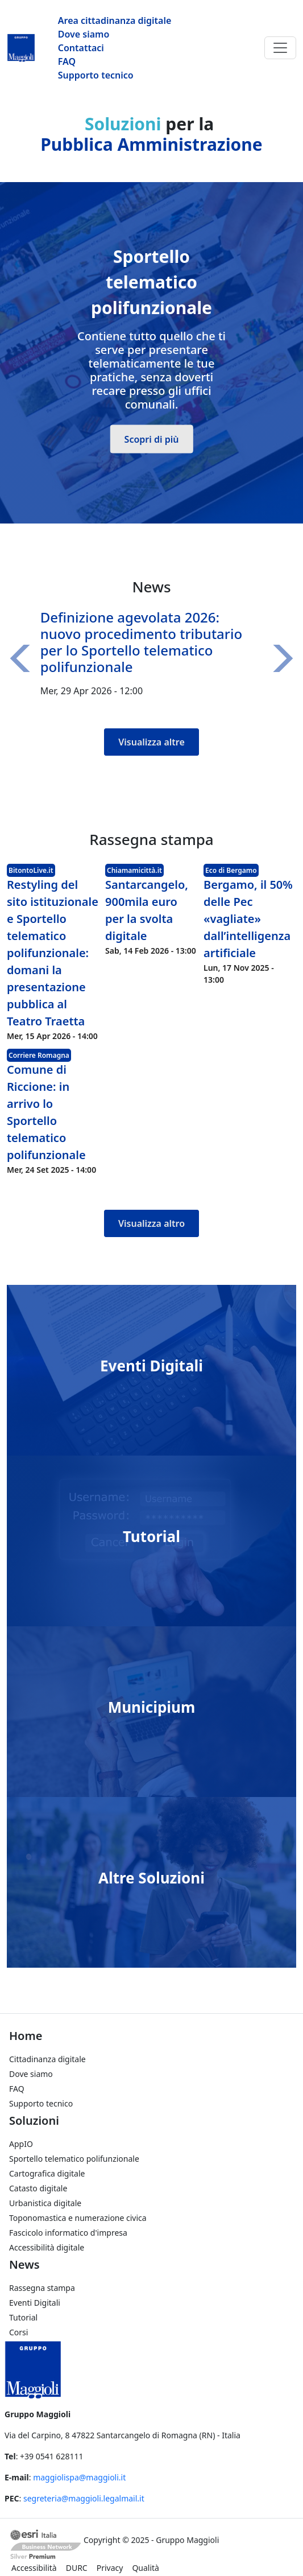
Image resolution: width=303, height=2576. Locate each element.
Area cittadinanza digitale (115, 20)
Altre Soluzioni (151, 1877)
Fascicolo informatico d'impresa (68, 2232)
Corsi (18, 2332)
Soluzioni (34, 2120)
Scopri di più (151, 439)
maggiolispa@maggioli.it (79, 2477)
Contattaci (81, 48)
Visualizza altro (151, 1223)
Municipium (152, 1706)
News (24, 2264)
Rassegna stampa (42, 2287)
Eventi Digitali (151, 1365)
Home (25, 2035)
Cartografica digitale (47, 2173)
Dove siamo (84, 34)
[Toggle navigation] (280, 47)
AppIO (21, 2143)
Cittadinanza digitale (47, 2059)
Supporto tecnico (96, 75)
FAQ (67, 61)
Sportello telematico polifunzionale (74, 2158)
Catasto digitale (38, 2188)
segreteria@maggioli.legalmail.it (83, 2498)
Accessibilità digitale (46, 2247)
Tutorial (151, 1536)
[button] (23, 658)
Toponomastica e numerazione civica (78, 2217)
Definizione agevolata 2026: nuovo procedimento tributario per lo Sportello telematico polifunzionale (141, 641)
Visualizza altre (151, 742)
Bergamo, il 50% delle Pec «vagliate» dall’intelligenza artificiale (248, 919)
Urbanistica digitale (45, 2203)
